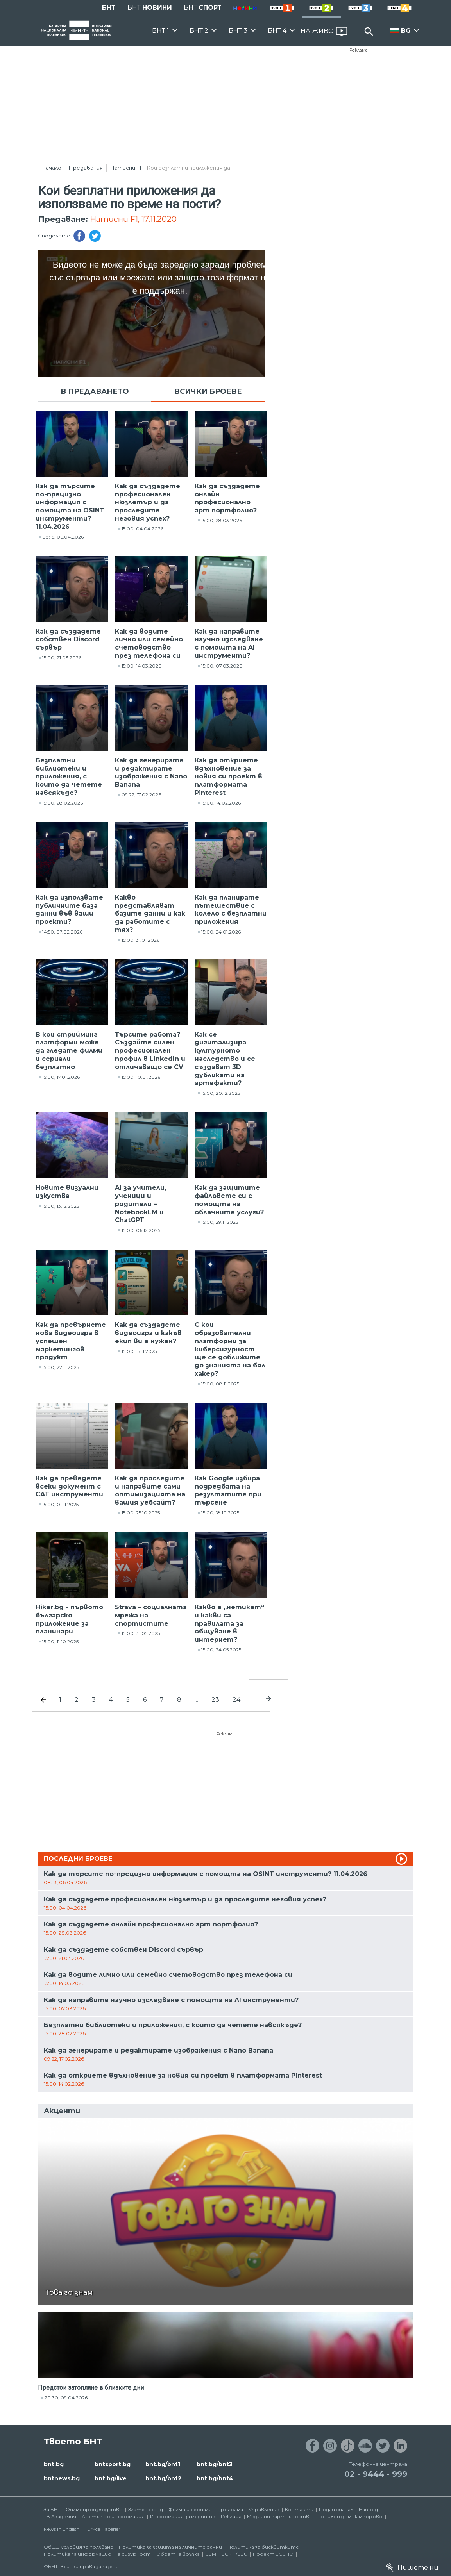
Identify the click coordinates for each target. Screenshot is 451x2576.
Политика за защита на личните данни (170, 2547)
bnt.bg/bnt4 (215, 2478)
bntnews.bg (62, 2478)
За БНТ (52, 2509)
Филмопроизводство (94, 2509)
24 (236, 1699)
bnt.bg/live (111, 2478)
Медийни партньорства (279, 2516)
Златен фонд (145, 2509)
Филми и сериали (190, 2509)
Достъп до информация (113, 2516)
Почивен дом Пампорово (350, 2516)
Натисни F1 (125, 167)
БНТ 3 (238, 30)
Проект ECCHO (273, 2554)
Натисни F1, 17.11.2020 (133, 219)
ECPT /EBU (234, 2554)
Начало (51, 167)
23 (215, 1699)
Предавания (86, 167)
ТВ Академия (60, 2516)
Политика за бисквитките (263, 2547)
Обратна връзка (178, 2554)
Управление (264, 2509)
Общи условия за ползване (78, 2547)
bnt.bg (54, 2464)
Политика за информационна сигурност (97, 2554)
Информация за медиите (182, 2516)
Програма (230, 2509)
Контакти (299, 2509)
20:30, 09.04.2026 (66, 2398)
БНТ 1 (160, 30)
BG (406, 30)
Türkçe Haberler (102, 2529)
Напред (368, 2509)
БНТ (109, 7)
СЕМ (210, 2554)
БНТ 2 (199, 30)
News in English (61, 2529)
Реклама (358, 50)
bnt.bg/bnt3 (215, 2464)
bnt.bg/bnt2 (163, 2478)
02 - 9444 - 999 (375, 2474)
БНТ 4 (277, 30)
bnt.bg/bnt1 (162, 2464)
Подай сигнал (336, 2509)
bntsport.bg (113, 2464)
